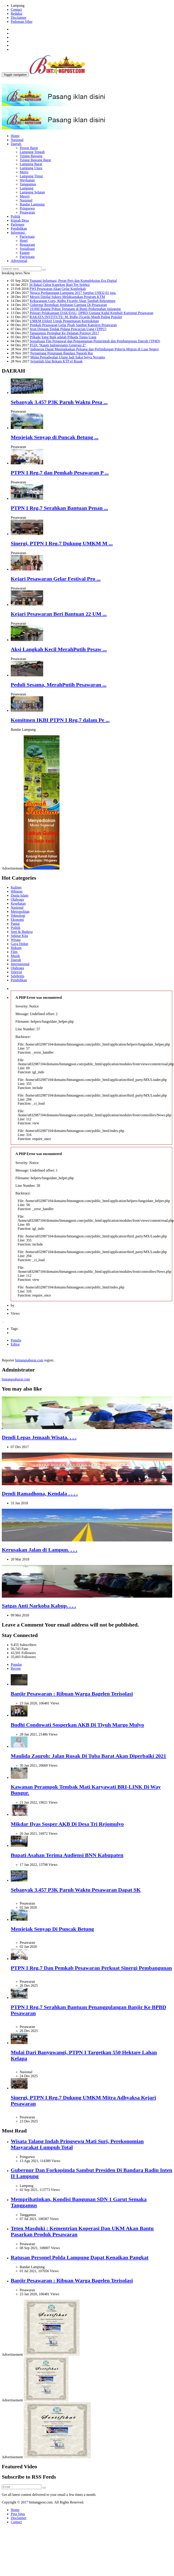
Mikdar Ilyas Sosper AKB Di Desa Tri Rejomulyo (67, 1824)
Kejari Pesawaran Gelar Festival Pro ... (56, 579)
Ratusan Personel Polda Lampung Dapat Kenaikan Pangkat (80, 2257)
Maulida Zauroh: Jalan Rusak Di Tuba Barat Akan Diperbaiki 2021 (88, 1756)
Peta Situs (18, 2514)
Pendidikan (19, 228)
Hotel (24, 240)
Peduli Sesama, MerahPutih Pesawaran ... (58, 685)
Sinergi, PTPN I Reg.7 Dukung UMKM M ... (62, 543)
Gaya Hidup (19, 944)
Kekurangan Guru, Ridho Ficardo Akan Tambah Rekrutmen (72, 301)
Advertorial (19, 261)
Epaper (25, 253)
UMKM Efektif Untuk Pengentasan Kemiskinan (64, 321)
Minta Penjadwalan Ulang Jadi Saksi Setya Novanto (67, 357)
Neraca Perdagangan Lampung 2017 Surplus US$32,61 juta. (73, 293)
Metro (24, 172)
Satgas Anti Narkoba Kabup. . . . (39, 1606)
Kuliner (16, 887)
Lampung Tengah (32, 152)
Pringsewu (27, 208)
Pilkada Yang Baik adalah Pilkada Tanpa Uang (63, 337)
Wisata (16, 940)
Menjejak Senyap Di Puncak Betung (52, 1929)
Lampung (26, 188)
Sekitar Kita (19, 936)
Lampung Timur (31, 176)
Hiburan (16, 891)
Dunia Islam (19, 895)
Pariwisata (27, 236)
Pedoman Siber (21, 22)
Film (14, 952)
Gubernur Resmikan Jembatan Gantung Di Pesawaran (68, 305)
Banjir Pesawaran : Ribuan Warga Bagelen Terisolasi (72, 1694)
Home (15, 136)
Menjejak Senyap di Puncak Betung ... (54, 437)
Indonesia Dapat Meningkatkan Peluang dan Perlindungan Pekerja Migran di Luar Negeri (94, 349)
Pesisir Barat (29, 148)
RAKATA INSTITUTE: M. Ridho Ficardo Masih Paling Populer (76, 317)
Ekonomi (17, 920)
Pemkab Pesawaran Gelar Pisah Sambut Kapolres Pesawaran (73, 325)
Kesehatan (18, 903)
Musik (15, 956)
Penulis (16, 1340)
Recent (16, 1668)
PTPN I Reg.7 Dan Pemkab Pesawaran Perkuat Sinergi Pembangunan (91, 1968)
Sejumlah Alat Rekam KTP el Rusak (56, 361)
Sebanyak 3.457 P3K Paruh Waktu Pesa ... (59, 402)
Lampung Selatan (32, 192)
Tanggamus (28, 184)
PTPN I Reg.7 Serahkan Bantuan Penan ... (59, 508)
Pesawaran (27, 212)
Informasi (18, 232)
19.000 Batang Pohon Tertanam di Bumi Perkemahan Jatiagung (75, 309)
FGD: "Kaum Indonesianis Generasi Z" (58, 345)
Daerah (16, 144)
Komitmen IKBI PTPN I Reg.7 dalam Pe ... (60, 720)
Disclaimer (18, 17)
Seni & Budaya (22, 932)
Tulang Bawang (31, 156)
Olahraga (17, 899)
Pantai (15, 924)
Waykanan (27, 180)
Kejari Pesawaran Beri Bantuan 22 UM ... (59, 614)
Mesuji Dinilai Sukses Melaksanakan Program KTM (67, 297)
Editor (15, 1344)
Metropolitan (20, 911)
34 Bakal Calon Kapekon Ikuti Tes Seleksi (59, 285)
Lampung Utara (31, 168)
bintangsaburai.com (29, 1360)
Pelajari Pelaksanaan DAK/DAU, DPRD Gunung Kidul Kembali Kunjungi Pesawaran (91, 313)
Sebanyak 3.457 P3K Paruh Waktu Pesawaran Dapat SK (76, 1890)
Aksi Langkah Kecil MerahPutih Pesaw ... (59, 649)
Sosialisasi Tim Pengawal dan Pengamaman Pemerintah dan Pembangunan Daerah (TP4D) (95, 341)
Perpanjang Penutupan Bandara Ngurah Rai (61, 353)
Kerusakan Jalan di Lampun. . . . (39, 1550)
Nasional (17, 140)
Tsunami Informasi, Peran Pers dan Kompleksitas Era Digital (73, 281)
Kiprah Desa (20, 220)
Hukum (16, 948)
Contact (16, 9)
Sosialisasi (27, 249)
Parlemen (17, 224)
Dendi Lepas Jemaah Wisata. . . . (39, 1437)
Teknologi (18, 915)
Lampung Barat (31, 164)
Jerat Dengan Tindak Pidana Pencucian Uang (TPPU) (68, 329)
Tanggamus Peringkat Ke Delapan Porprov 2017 (64, 333)
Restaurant (27, 244)
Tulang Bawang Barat (35, 160)
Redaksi (16, 13)
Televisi (16, 972)
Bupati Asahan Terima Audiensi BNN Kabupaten (67, 1855)
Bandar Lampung (32, 204)
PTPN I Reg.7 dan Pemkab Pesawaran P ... (60, 473)
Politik (15, 216)
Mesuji (25, 196)
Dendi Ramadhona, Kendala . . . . (40, 1493)
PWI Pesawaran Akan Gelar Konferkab (58, 289)
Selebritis (17, 976)
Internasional (20, 964)
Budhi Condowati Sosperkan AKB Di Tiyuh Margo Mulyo (77, 1725)
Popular (16, 1664)
